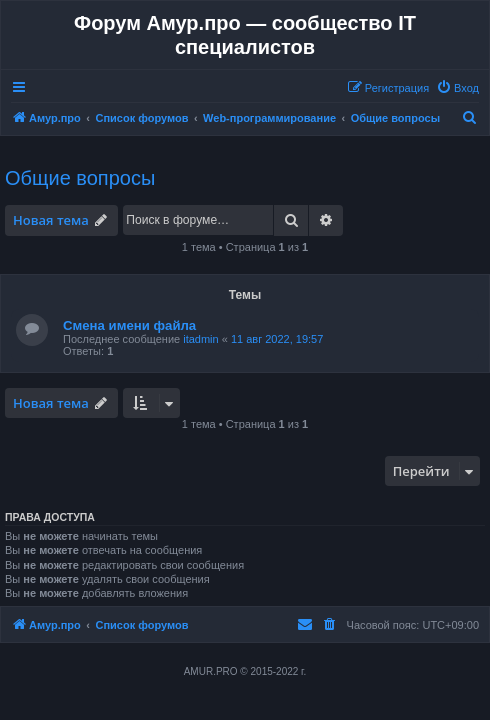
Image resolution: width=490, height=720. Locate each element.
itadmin (200, 339)
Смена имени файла (129, 325)
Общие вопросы (80, 178)
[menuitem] (457, 88)
